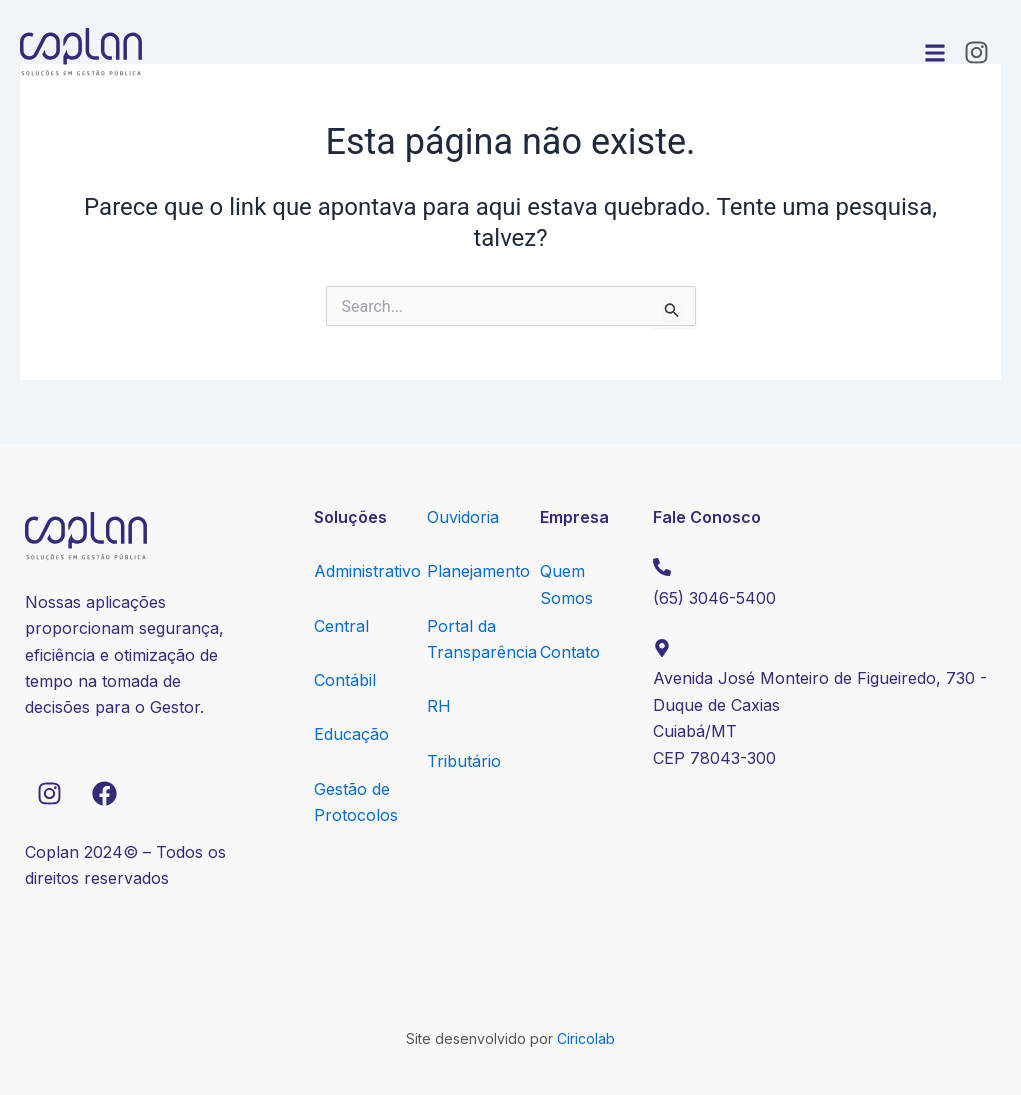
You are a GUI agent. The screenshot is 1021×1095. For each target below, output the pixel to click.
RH (439, 706)
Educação (351, 734)
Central (341, 626)
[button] (934, 52)
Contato (570, 652)
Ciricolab (586, 1038)
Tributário (464, 761)
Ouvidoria (463, 517)
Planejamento (478, 571)
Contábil (345, 680)
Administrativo (367, 571)
